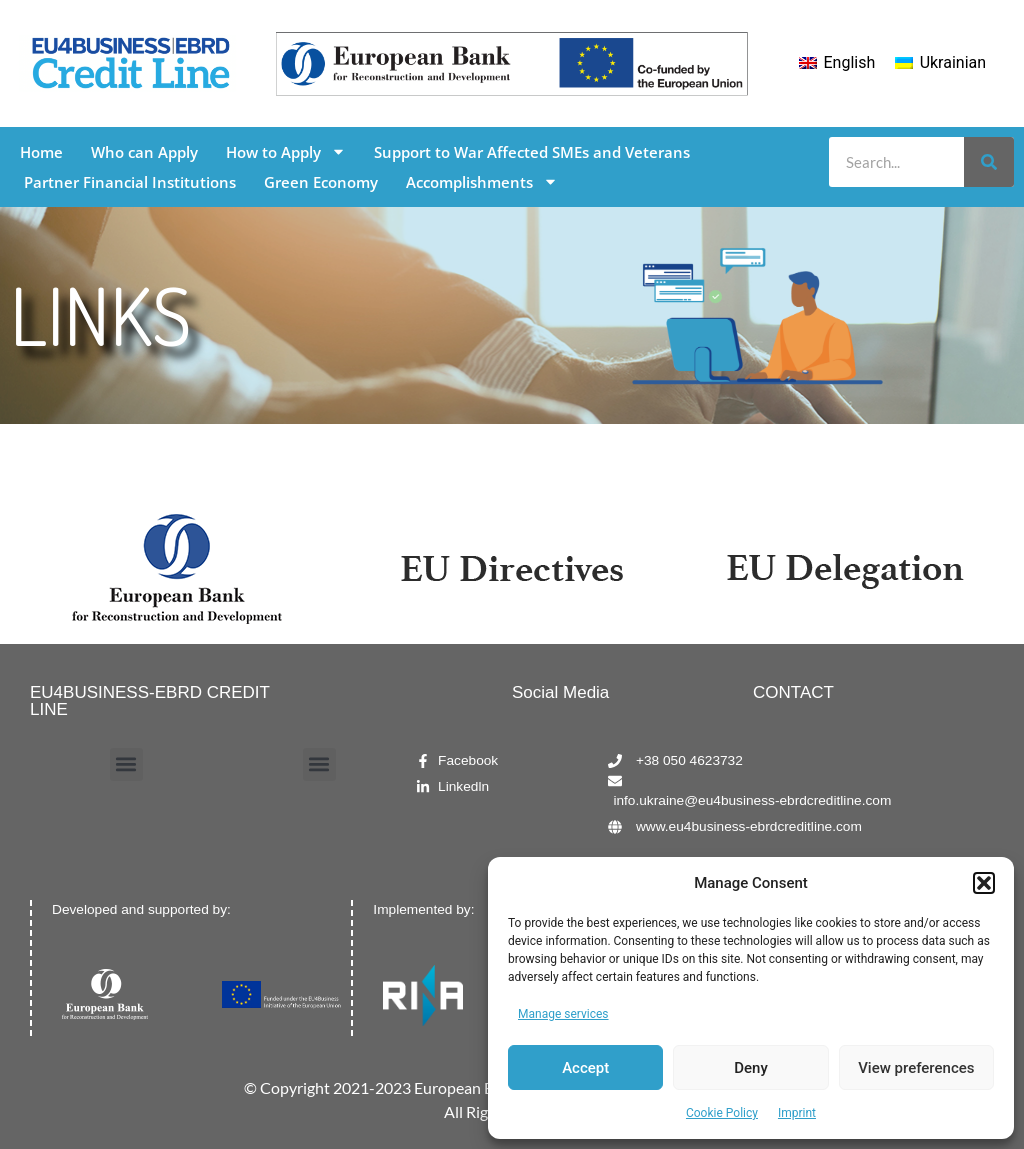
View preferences (916, 1068)
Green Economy (321, 182)
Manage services (563, 1014)
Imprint (797, 1113)
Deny (751, 1068)
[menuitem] (837, 63)
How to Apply (286, 152)
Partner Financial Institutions (130, 182)
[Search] (989, 162)
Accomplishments (482, 182)
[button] (984, 883)
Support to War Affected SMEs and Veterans (532, 152)
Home (41, 152)
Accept (585, 1068)
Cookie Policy (722, 1113)
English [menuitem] (849, 62)
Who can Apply (144, 152)
